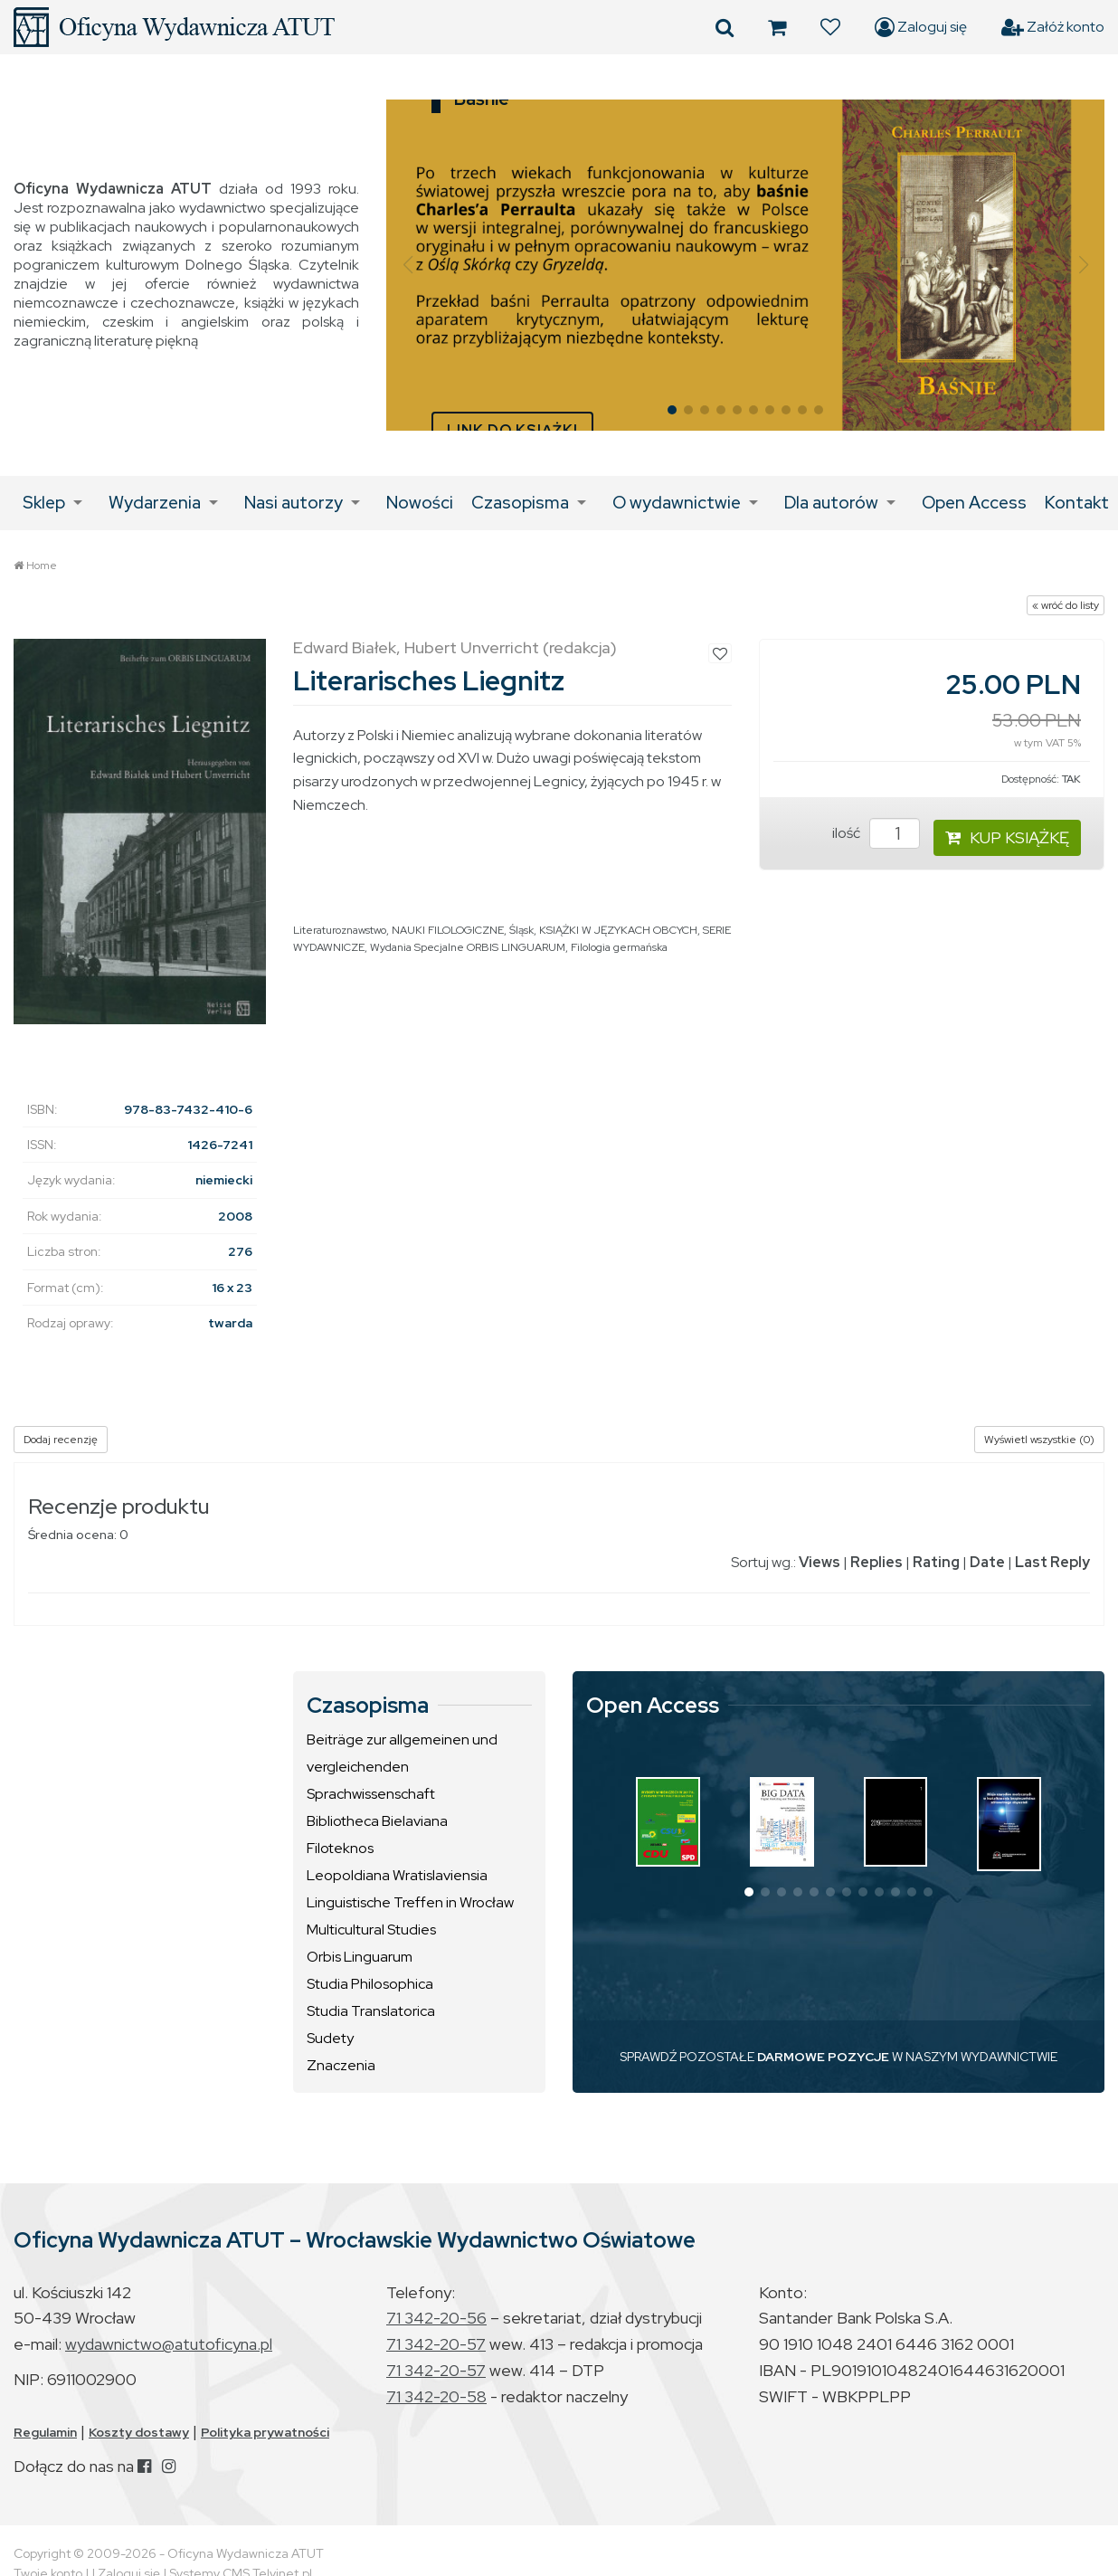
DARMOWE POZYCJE (823, 2056)
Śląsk (521, 930)
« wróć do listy (1065, 605)
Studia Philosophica (370, 1983)
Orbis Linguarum (359, 1956)
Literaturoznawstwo (339, 930)
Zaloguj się (921, 27)
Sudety (330, 2038)
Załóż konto (1052, 27)
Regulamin (45, 2432)
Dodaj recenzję (61, 1439)
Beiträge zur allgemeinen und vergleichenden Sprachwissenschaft (402, 1766)
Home (41, 565)
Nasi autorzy (293, 502)
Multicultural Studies (371, 1929)
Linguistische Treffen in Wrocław (410, 1902)
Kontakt (1077, 502)
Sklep (44, 502)
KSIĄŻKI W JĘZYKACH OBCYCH (618, 930)
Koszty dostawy (139, 2432)
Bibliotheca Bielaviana (377, 1820)
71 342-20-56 (436, 2317)
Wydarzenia (155, 502)
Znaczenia (341, 2065)
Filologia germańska (619, 947)
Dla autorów (831, 502)
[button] (407, 265)
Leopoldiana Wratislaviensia (397, 1875)
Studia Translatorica (371, 2010)
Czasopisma (520, 502)
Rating (936, 1562)
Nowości (419, 502)
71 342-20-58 (436, 2396)
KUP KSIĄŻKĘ (1007, 837)
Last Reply (1052, 1562)
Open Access (974, 502)
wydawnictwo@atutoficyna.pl (168, 2344)
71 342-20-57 (436, 2344)
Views (819, 1562)
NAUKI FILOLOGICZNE (448, 930)
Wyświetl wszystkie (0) (1039, 1439)
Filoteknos (340, 1848)
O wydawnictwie (676, 502)
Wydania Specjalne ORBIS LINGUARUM (467, 947)
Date (987, 1562)
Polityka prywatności (265, 2432)
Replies (876, 1562)
